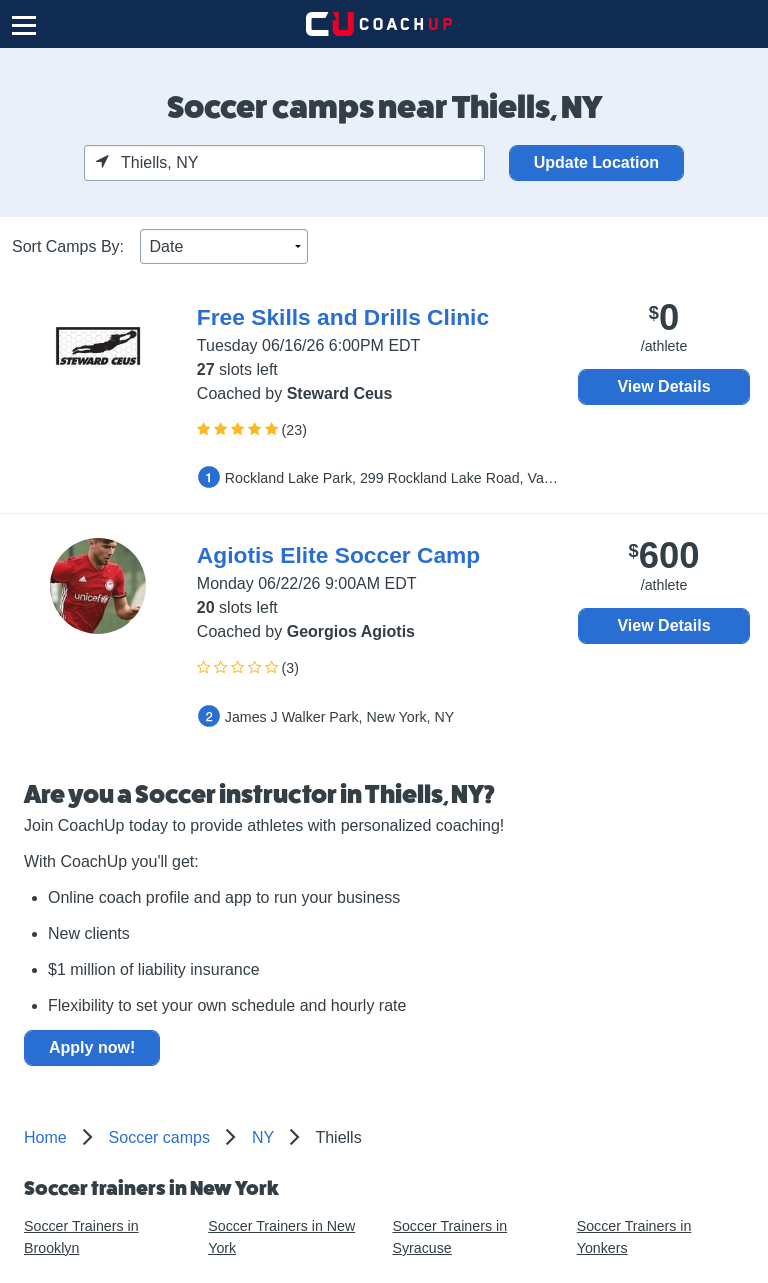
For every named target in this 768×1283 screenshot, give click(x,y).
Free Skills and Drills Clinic (343, 317)
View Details (663, 386)
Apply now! (92, 1047)
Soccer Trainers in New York (281, 1236)
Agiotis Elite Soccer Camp (338, 555)
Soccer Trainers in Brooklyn (81, 1236)
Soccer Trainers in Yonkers (634, 1236)
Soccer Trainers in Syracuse (449, 1236)
